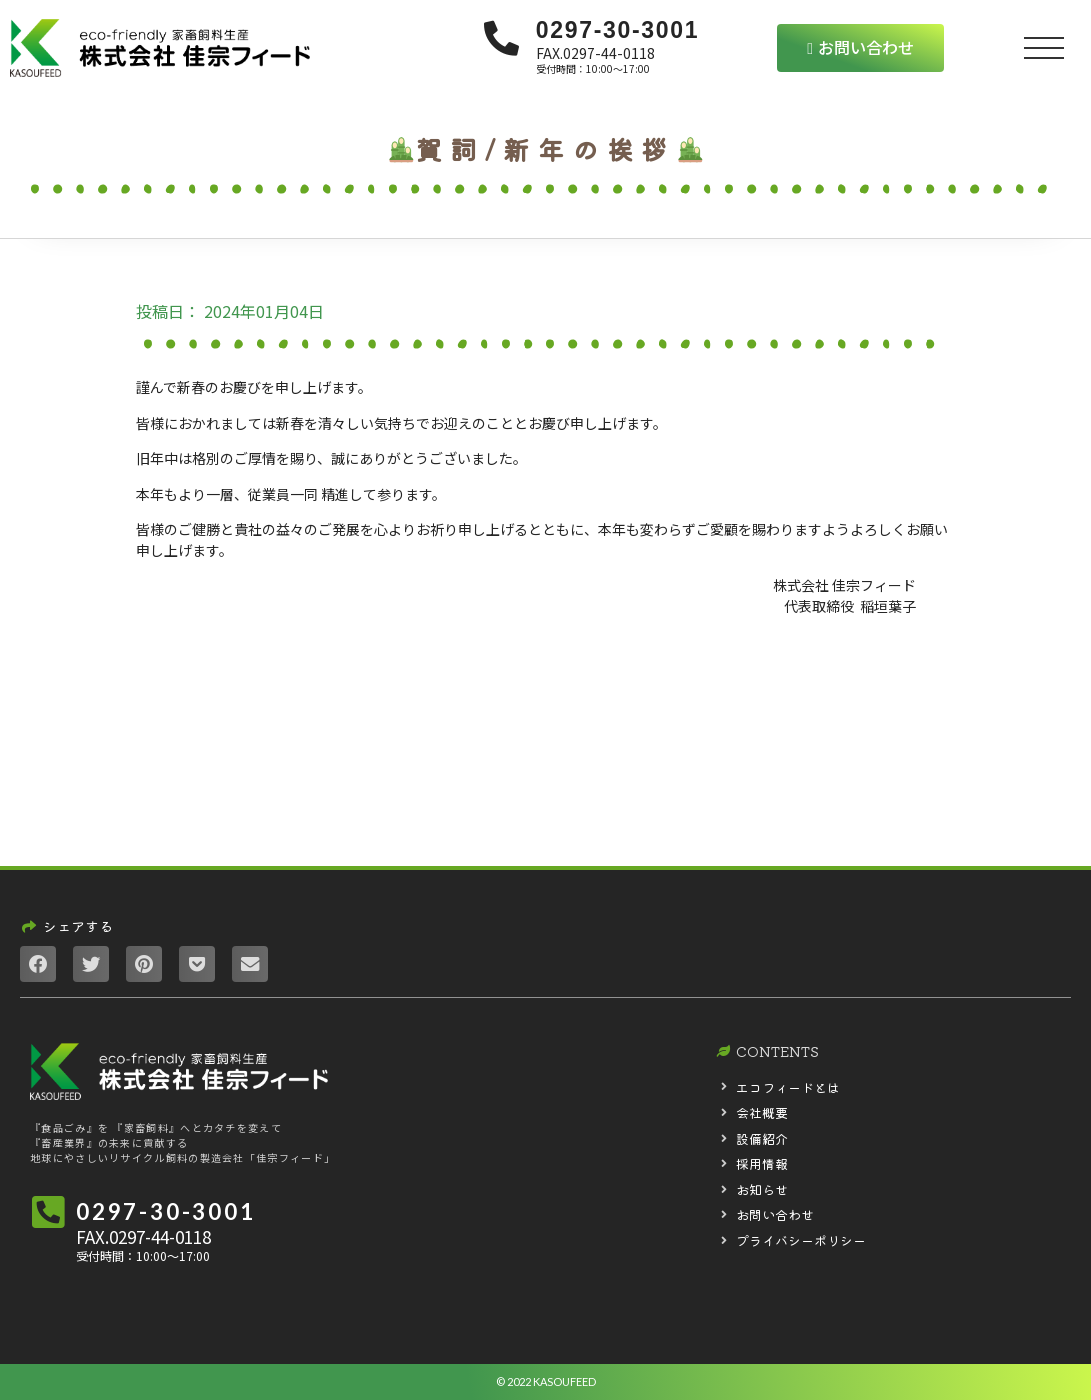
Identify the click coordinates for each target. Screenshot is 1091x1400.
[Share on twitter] (91, 964)
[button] (860, 48)
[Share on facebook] (38, 964)
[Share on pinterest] (144, 964)
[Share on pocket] (197, 964)
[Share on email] (250, 964)
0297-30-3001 (618, 30)
